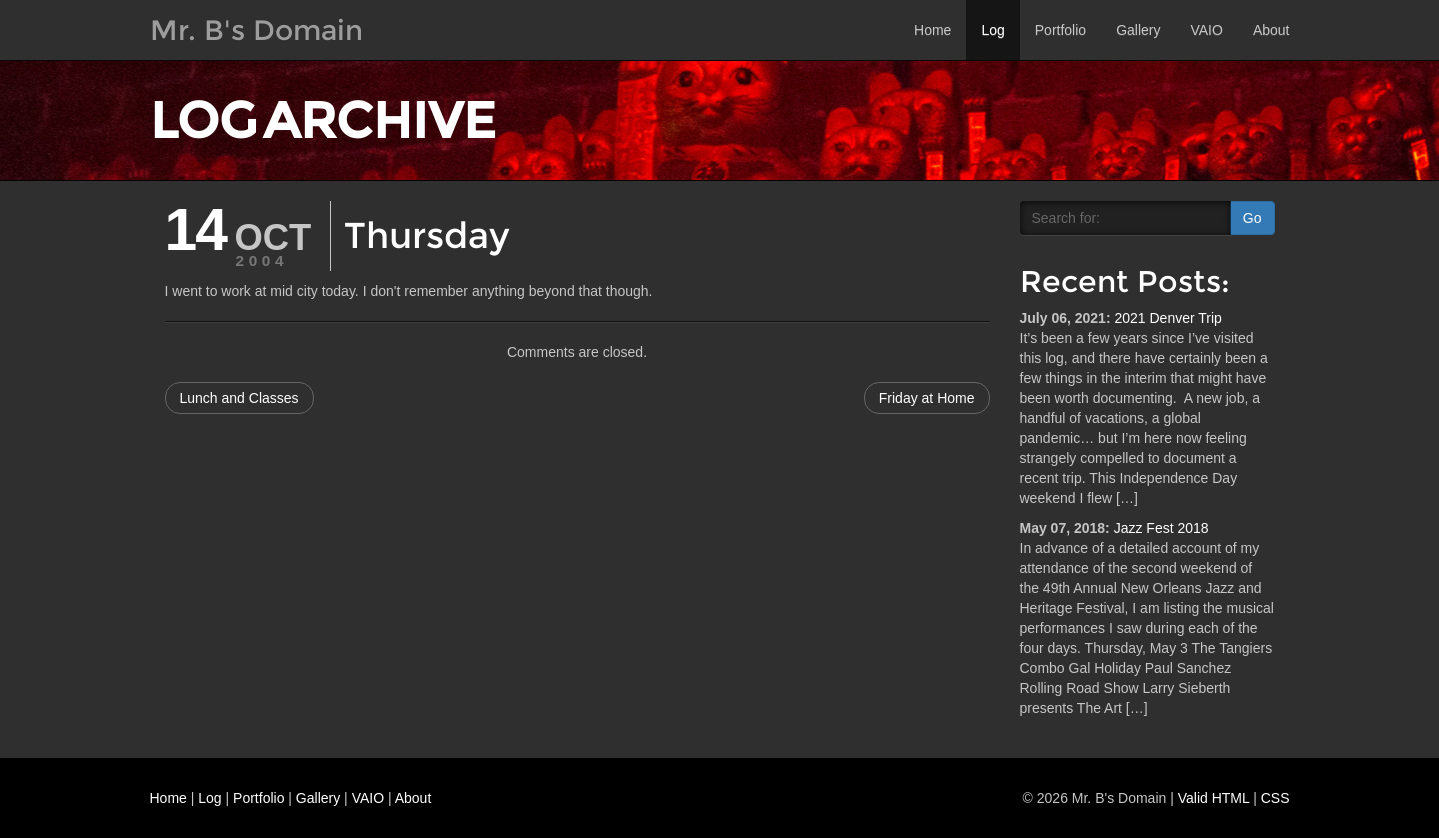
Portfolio (1060, 30)
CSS (1275, 798)
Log (992, 30)
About (1271, 30)
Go (1252, 218)
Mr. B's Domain (256, 30)
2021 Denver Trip (1167, 318)
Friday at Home (927, 398)
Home (932, 30)
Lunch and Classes (239, 398)
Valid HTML (1214, 798)
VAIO (1206, 30)
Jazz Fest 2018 (1161, 528)
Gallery (1138, 30)
